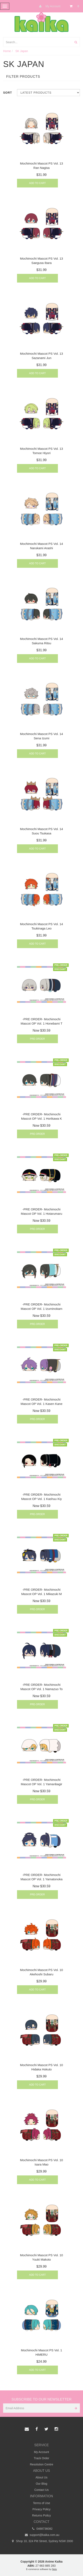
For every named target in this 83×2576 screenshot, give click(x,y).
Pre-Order (37, 1038)
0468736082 (42, 2529)
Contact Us (41, 2489)
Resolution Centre (41, 2464)
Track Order (41, 2458)
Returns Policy (41, 2515)
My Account (48, 6)
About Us (41, 2477)
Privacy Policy (41, 2509)
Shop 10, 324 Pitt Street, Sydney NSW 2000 (41, 2541)
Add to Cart (37, 183)
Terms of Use (41, 2503)
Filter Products (23, 76)
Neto (54, 2569)
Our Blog (41, 2483)
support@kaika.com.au (41, 2535)
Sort (7, 92)
